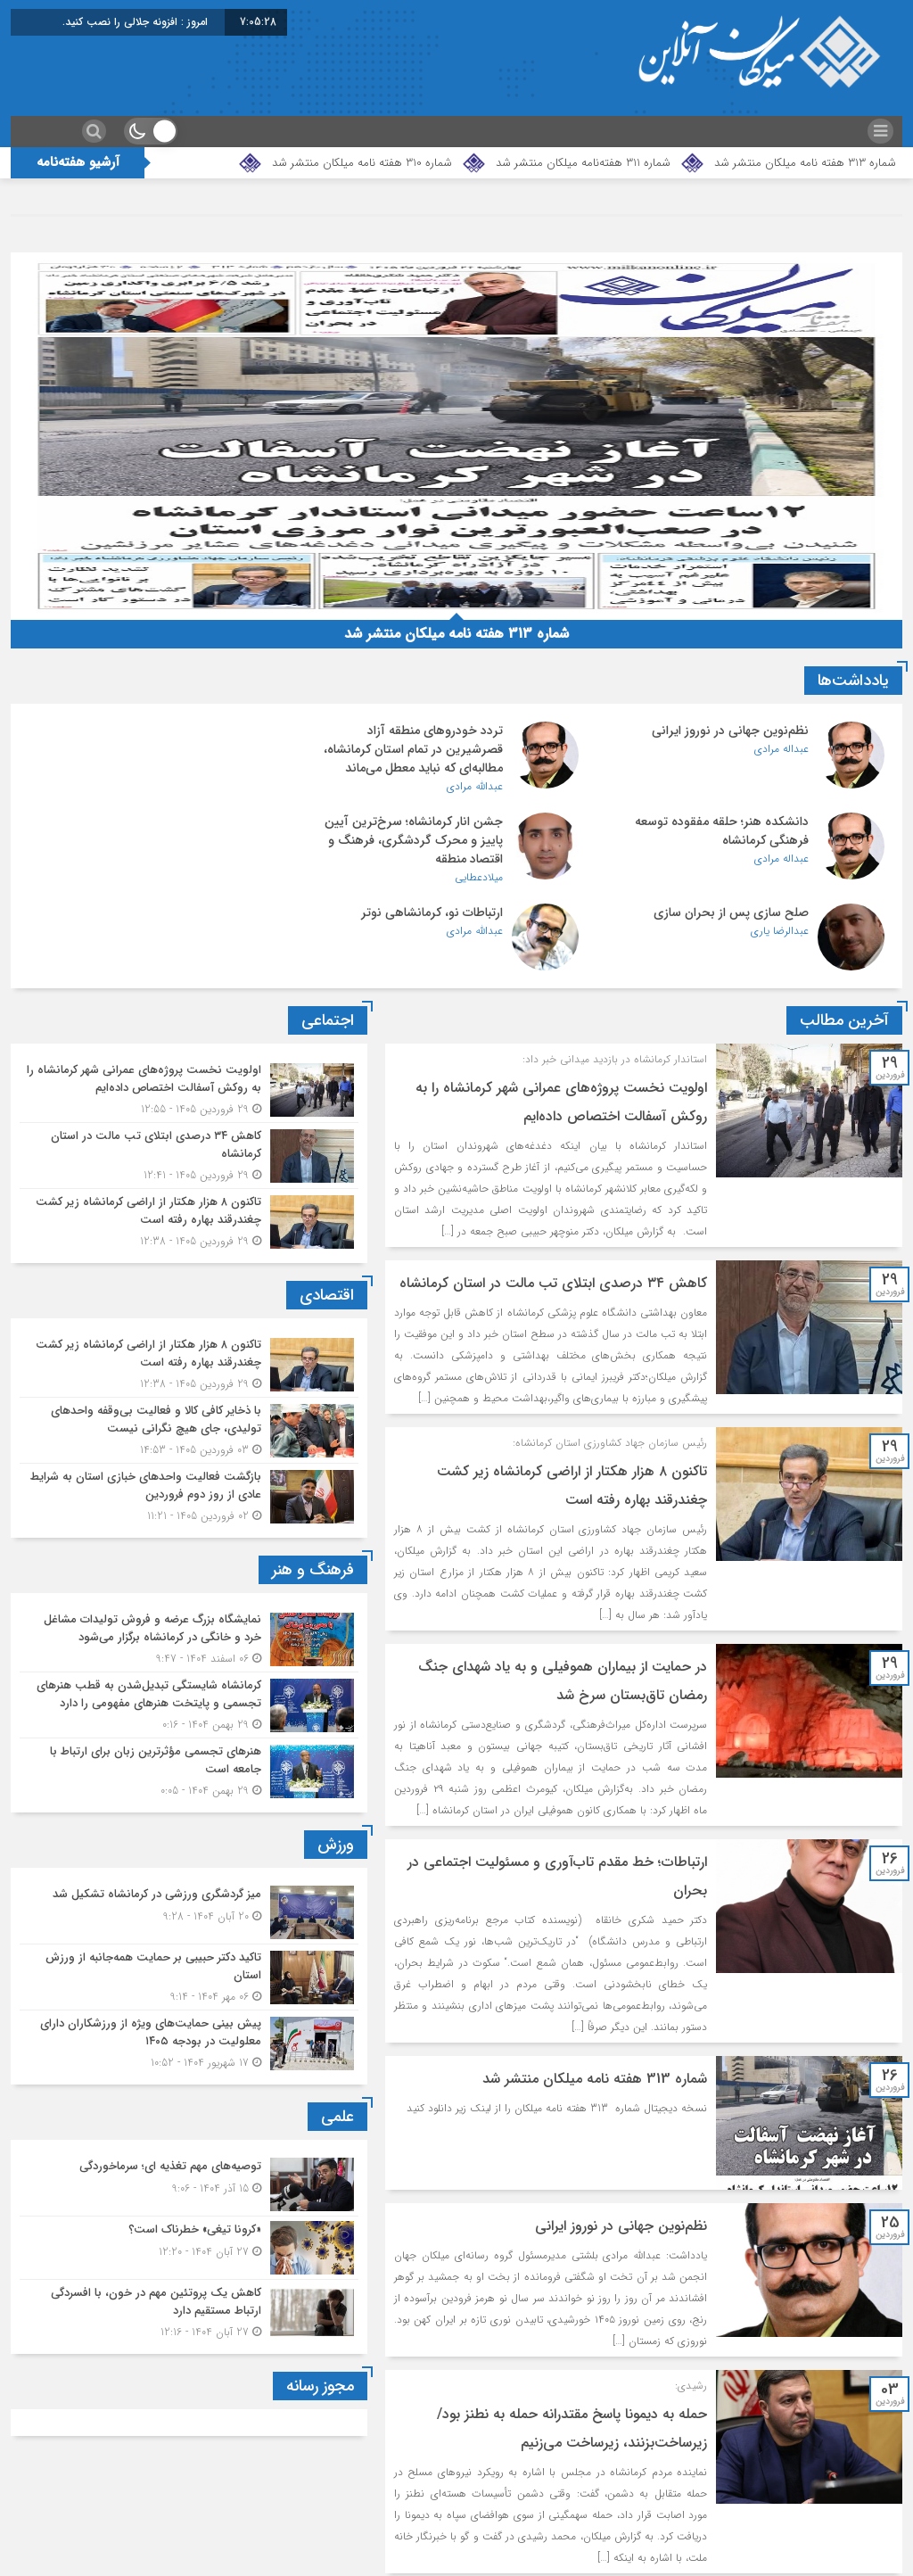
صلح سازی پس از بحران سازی (439, 821)
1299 (739, 2540)
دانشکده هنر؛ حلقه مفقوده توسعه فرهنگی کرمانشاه (139, 740)
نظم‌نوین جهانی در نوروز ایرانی (730, 730)
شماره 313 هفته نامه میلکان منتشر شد (805, 162)
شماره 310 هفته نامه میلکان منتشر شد (362, 162)
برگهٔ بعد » (667, 2540)
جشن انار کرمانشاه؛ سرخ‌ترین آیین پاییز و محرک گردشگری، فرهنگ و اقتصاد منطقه (719, 840)
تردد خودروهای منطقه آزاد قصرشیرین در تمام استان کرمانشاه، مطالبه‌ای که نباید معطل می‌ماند (427, 749)
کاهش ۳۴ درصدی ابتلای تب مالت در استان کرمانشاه (552, 1198)
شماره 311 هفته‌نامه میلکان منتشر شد (583, 162)
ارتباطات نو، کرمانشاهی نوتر (155, 821)
